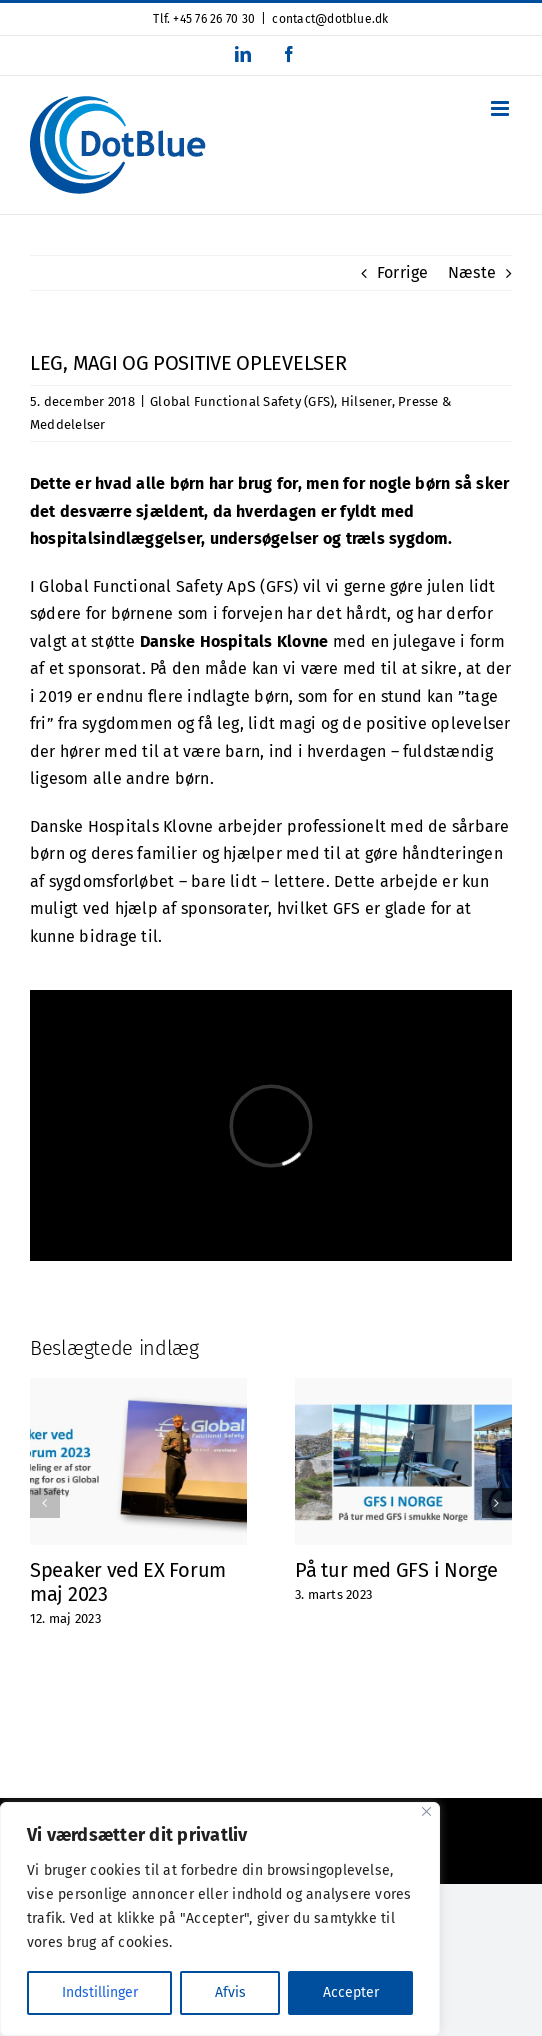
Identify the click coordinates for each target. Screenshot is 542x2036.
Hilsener (366, 401)
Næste (472, 272)
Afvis (230, 1992)
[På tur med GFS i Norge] (403, 1387)
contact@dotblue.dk (330, 19)
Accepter (351, 1992)
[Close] (426, 1811)
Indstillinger (100, 1992)
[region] (220, 1919)
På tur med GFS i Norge (396, 1570)
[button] (45, 1503)
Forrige (403, 272)
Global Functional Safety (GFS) (242, 401)
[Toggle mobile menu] (501, 108)
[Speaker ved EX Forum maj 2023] (138, 1387)
